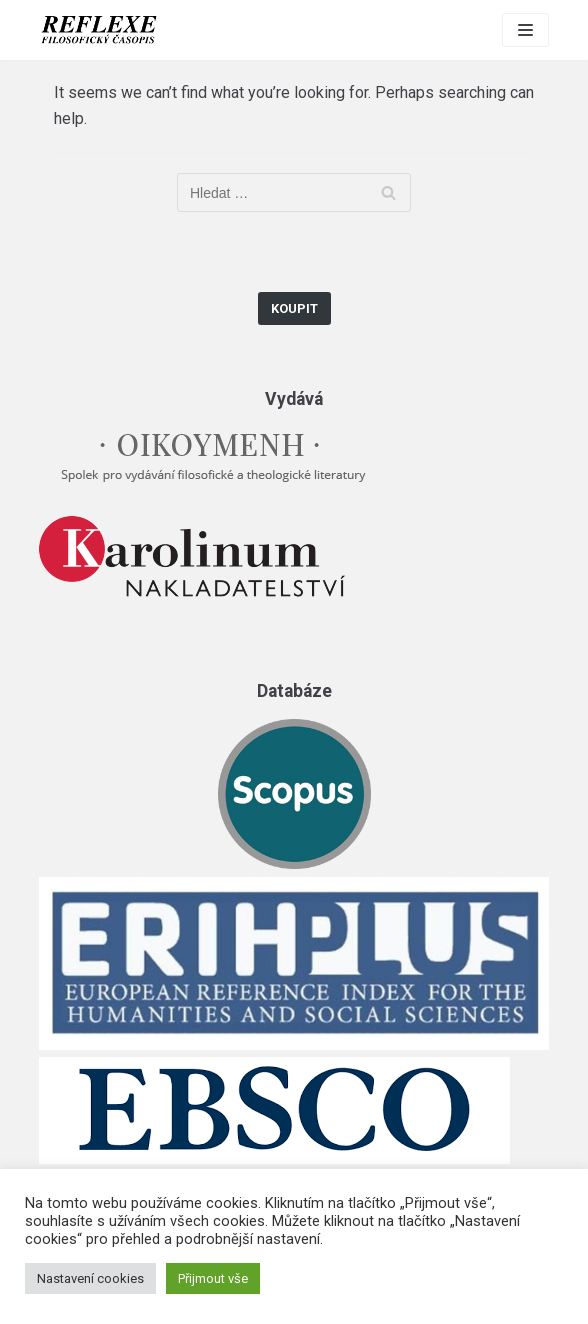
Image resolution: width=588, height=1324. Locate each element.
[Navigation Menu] (525, 30)
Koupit (294, 308)
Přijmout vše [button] (213, 1278)
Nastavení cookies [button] (90, 1278)
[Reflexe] (99, 30)
